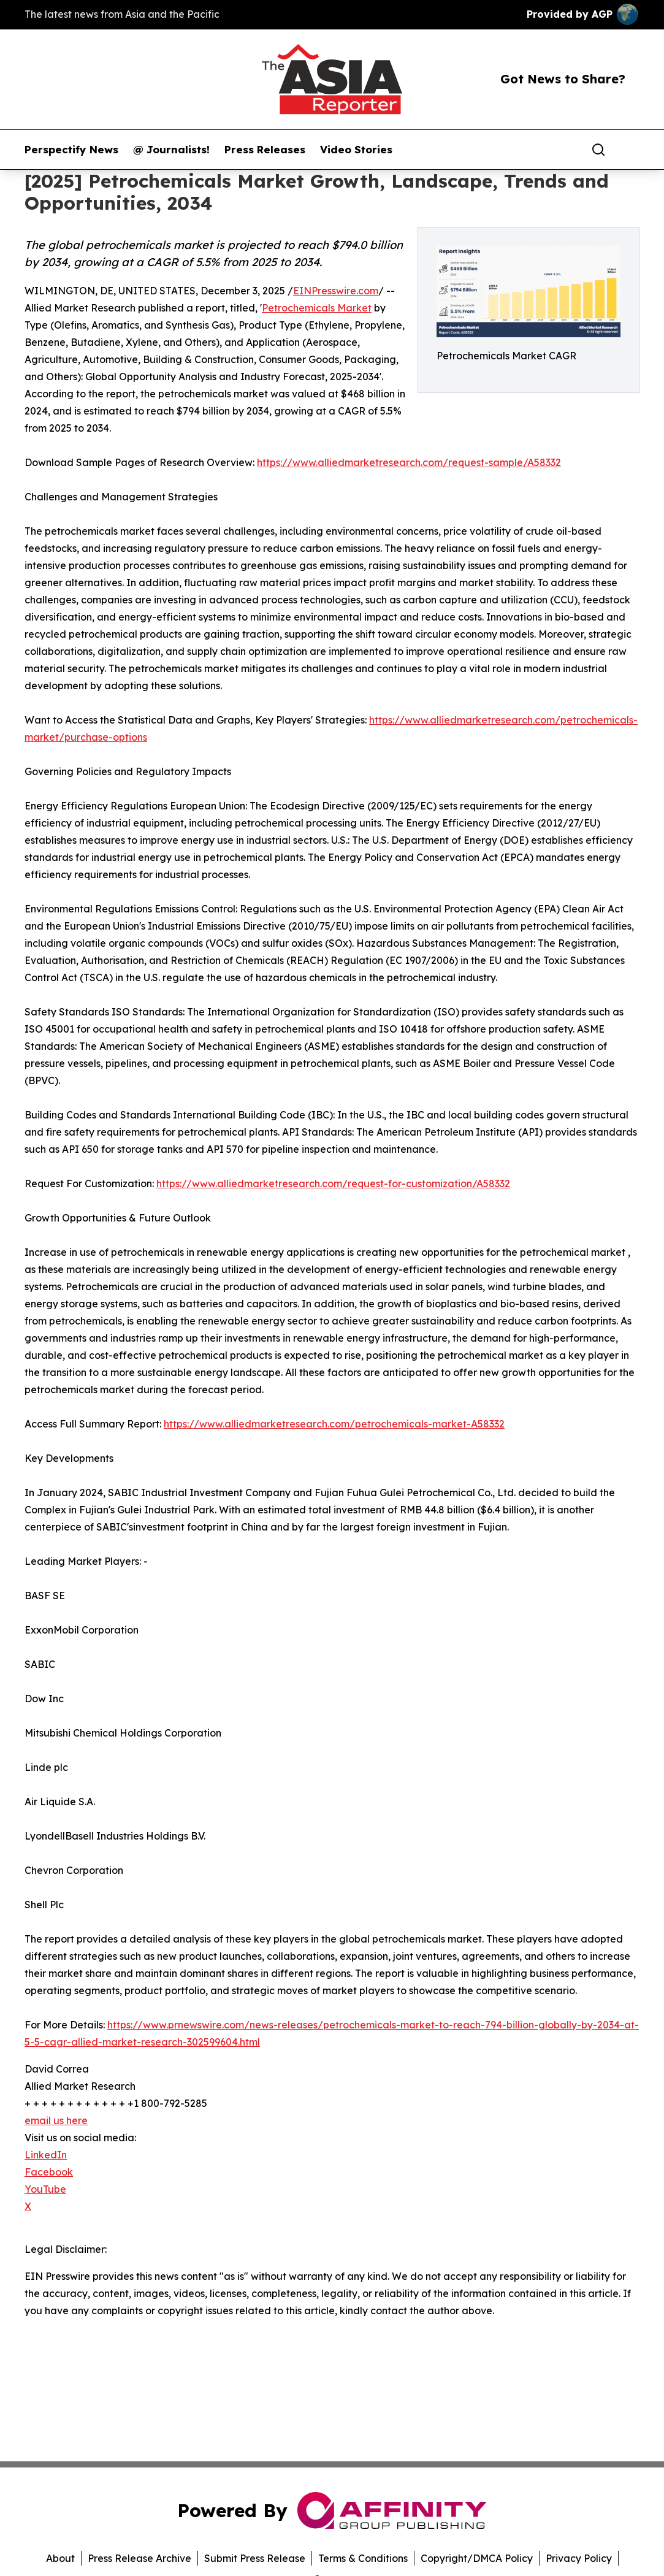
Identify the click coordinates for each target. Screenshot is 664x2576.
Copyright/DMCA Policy (477, 2558)
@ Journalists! (171, 149)
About (60, 2558)
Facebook (49, 2172)
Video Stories (356, 149)
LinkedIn (46, 2155)
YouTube (45, 2189)
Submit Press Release (254, 2558)
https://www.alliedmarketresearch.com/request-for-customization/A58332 (333, 1183)
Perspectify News (71, 149)
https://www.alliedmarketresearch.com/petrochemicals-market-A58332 (334, 1424)
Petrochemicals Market (317, 308)
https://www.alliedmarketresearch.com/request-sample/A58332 (409, 462)
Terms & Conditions (363, 2558)
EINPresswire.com (335, 291)
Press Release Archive (139, 2558)
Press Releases (264, 149)
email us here (56, 2120)
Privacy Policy (579, 2558)
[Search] (598, 150)
